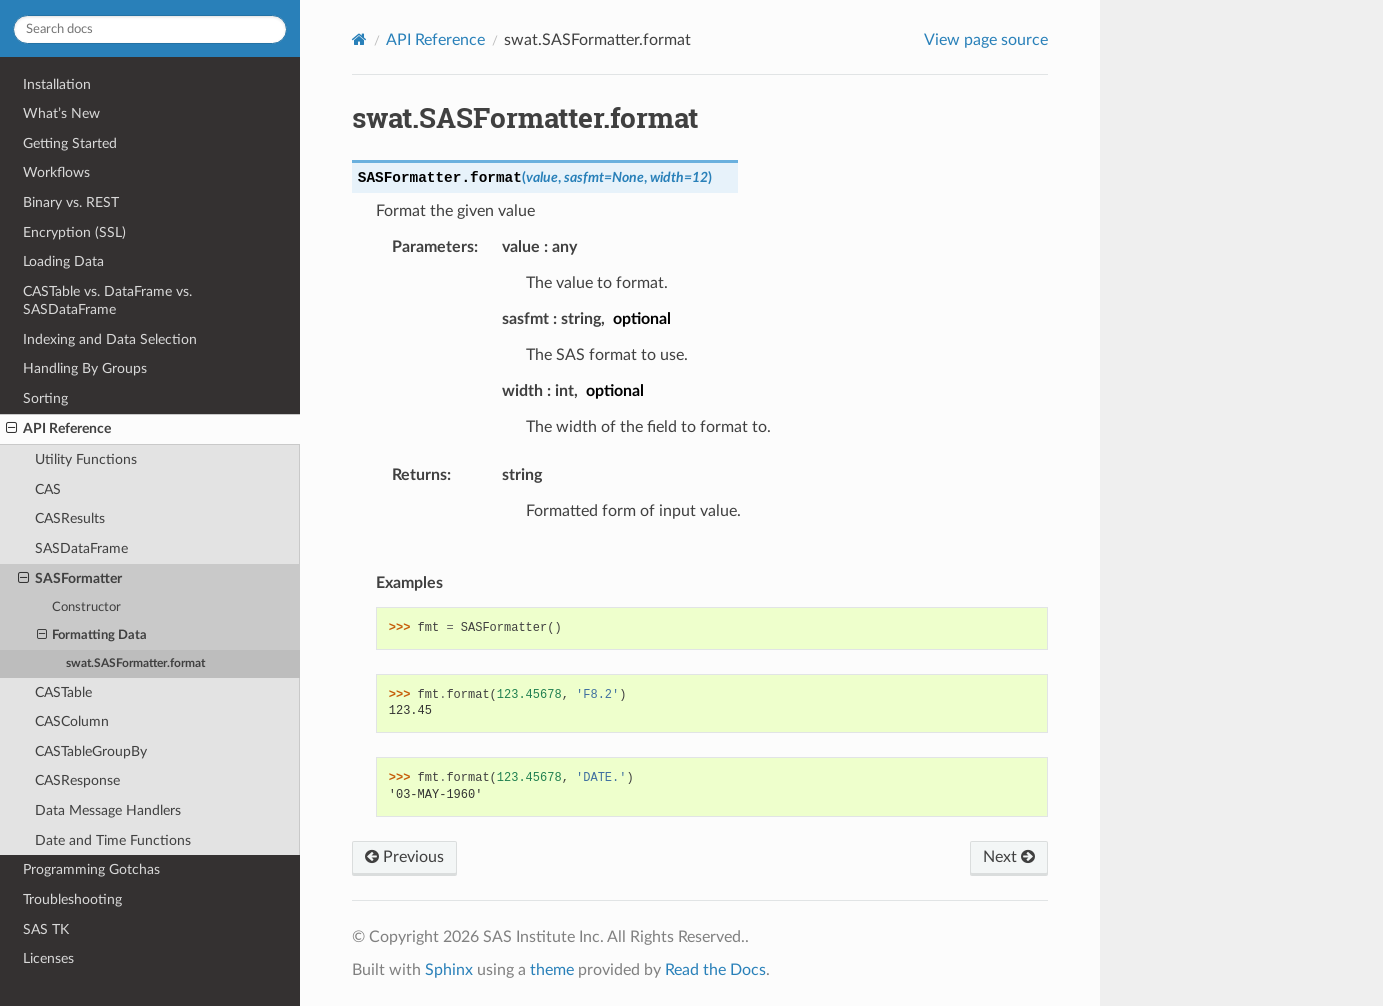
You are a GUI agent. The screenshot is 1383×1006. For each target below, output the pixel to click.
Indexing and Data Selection (110, 339)
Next (1009, 857)
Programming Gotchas (91, 869)
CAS (48, 489)
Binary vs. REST (71, 202)
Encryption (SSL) (74, 232)
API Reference (58, 429)
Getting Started (70, 143)
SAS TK (46, 929)
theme (552, 970)
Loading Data (63, 261)
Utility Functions (86, 459)
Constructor (86, 607)
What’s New (61, 113)
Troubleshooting (72, 899)
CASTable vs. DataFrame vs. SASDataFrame (107, 300)
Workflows (56, 172)
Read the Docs (715, 970)
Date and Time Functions (113, 840)
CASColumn (72, 721)
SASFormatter (70, 579)
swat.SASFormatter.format (135, 663)
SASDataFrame (81, 548)
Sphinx (449, 970)
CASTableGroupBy (91, 751)
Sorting (45, 398)
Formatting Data (92, 636)
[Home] (359, 39)
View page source (986, 40)
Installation (57, 84)
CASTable (63, 692)
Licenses (48, 958)
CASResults (70, 518)
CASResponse (77, 780)
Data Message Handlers (108, 810)
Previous (404, 857)
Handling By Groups (85, 368)
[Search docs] (150, 29)
